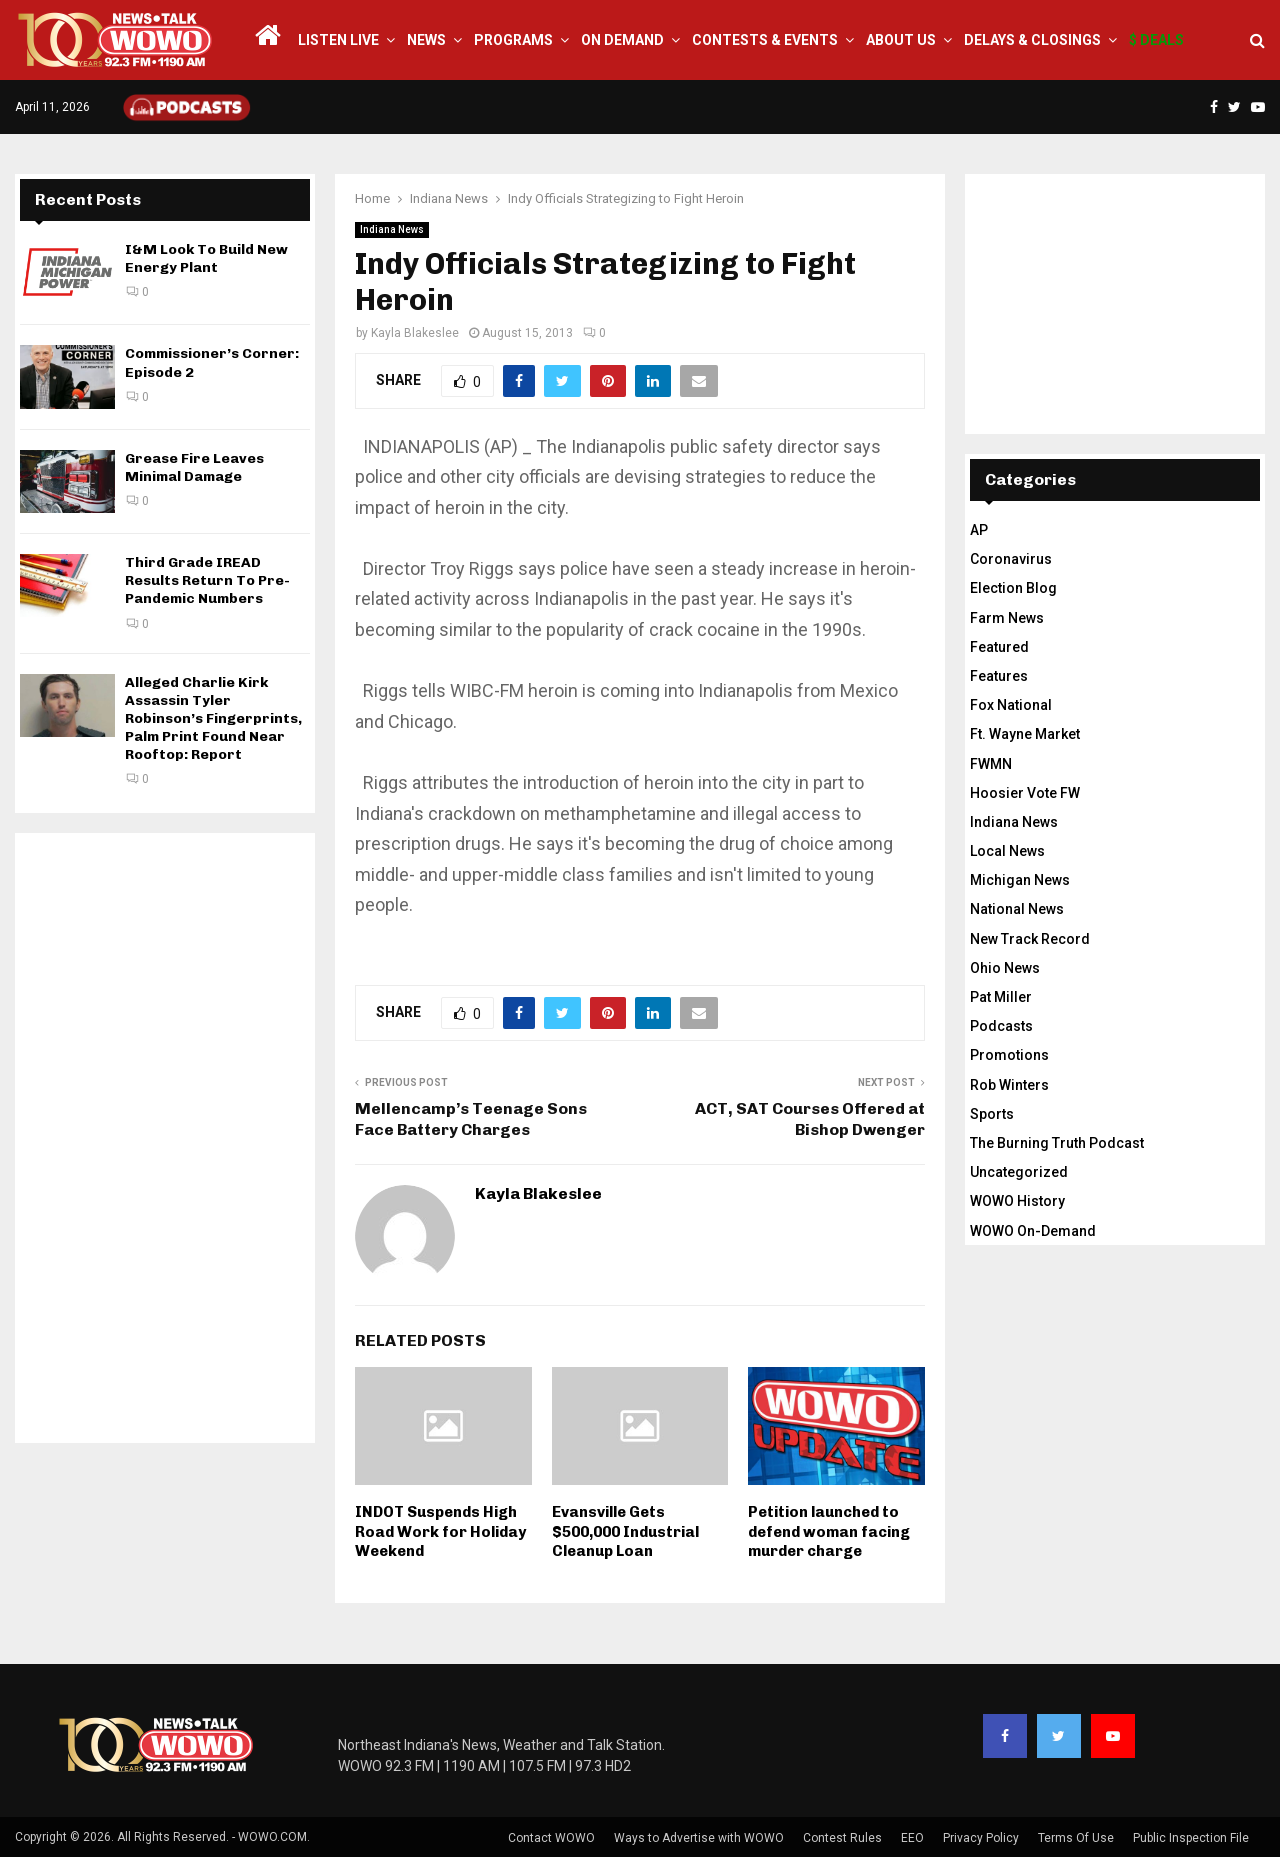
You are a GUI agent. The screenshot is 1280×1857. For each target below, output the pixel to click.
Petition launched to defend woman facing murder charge (829, 1531)
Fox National (1011, 705)
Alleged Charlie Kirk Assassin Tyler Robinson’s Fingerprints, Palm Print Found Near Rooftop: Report (213, 719)
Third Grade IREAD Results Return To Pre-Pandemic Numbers (207, 580)
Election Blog (1013, 588)
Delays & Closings (1032, 40)
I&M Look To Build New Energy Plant (206, 258)
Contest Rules (842, 1838)
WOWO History (1017, 1201)
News (426, 40)
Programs (513, 40)
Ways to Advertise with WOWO (699, 1838)
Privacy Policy (981, 1838)
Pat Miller (1001, 997)
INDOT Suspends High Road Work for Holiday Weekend (440, 1531)
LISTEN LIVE (338, 40)
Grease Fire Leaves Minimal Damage (194, 467)
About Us (901, 40)
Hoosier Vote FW (1025, 793)
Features (999, 676)
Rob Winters (1009, 1085)
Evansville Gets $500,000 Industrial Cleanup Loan (625, 1531)
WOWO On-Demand (1033, 1231)
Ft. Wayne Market (1025, 734)
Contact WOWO (551, 1838)
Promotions (1009, 1055)
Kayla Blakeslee (415, 333)
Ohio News (1005, 968)
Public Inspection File (1191, 1838)
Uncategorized (1019, 1172)
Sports (992, 1114)
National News (1017, 909)
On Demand (622, 40)
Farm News (1007, 618)
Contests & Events (765, 40)
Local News (1007, 851)
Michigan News (1020, 880)
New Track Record (1030, 939)
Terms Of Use (1076, 1838)
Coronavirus (1011, 559)
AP (979, 530)
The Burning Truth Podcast (1057, 1143)
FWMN (991, 764)
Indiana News (392, 229)
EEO (912, 1838)
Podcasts (1001, 1026)
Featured (999, 647)
